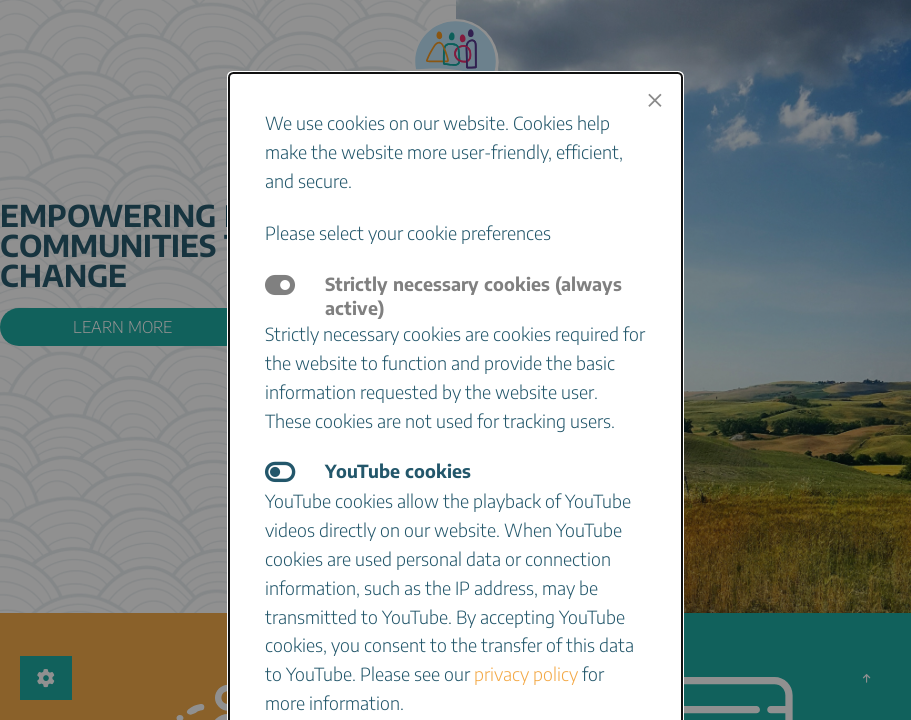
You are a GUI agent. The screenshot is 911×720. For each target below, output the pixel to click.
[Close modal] (655, 100)
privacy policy (526, 673)
